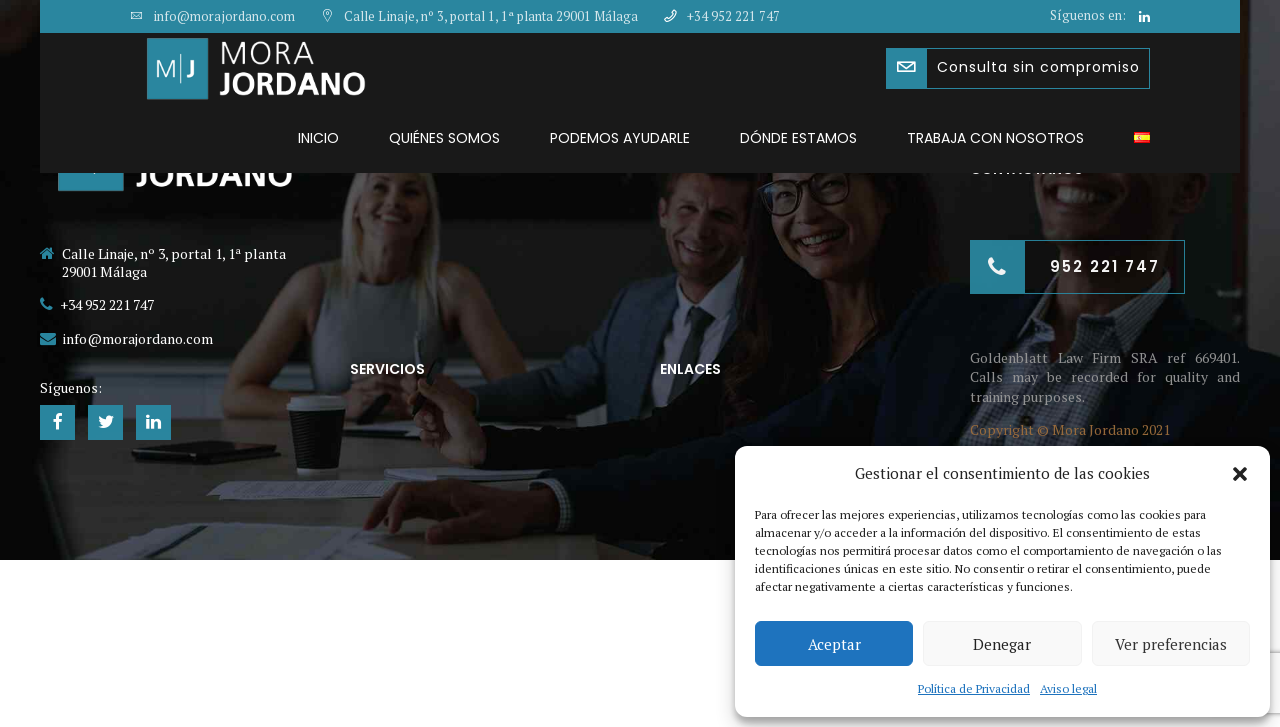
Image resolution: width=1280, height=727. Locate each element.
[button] (1240, 474)
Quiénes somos (444, 138)
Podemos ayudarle (620, 138)
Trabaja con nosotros (995, 138)
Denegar (1002, 644)
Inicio (318, 138)
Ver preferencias (1171, 644)
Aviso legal (1068, 688)
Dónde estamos (798, 138)
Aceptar (834, 644)
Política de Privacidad (974, 688)
